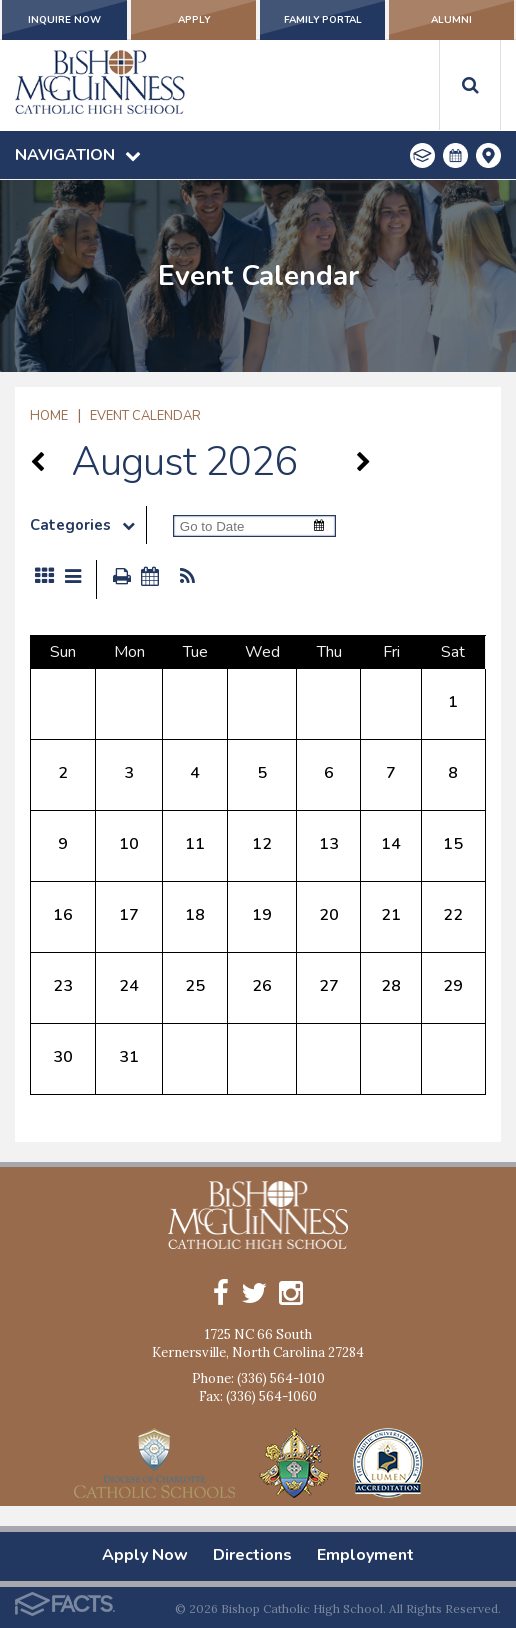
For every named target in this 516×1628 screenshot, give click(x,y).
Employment (365, 1555)
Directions (252, 1555)
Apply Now (145, 1555)
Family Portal (323, 20)
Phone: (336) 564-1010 (258, 1378)
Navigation (78, 155)
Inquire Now (64, 20)
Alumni (451, 20)
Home (49, 416)
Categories (88, 525)
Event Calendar (145, 416)
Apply (193, 20)
